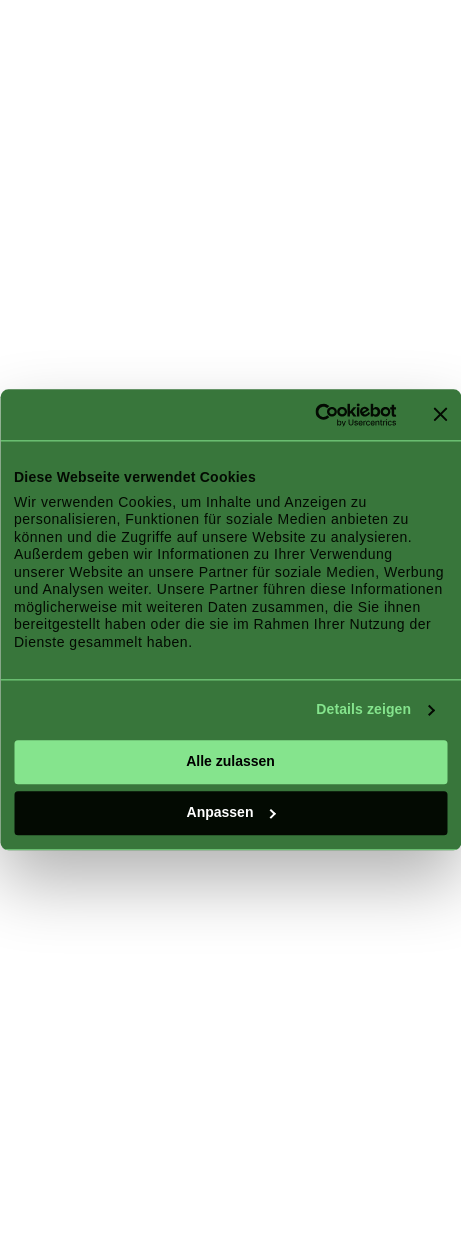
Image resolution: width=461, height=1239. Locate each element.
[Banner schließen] (440, 415)
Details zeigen (363, 710)
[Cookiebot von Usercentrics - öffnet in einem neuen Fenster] (308, 415)
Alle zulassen (230, 761)
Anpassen (231, 812)
